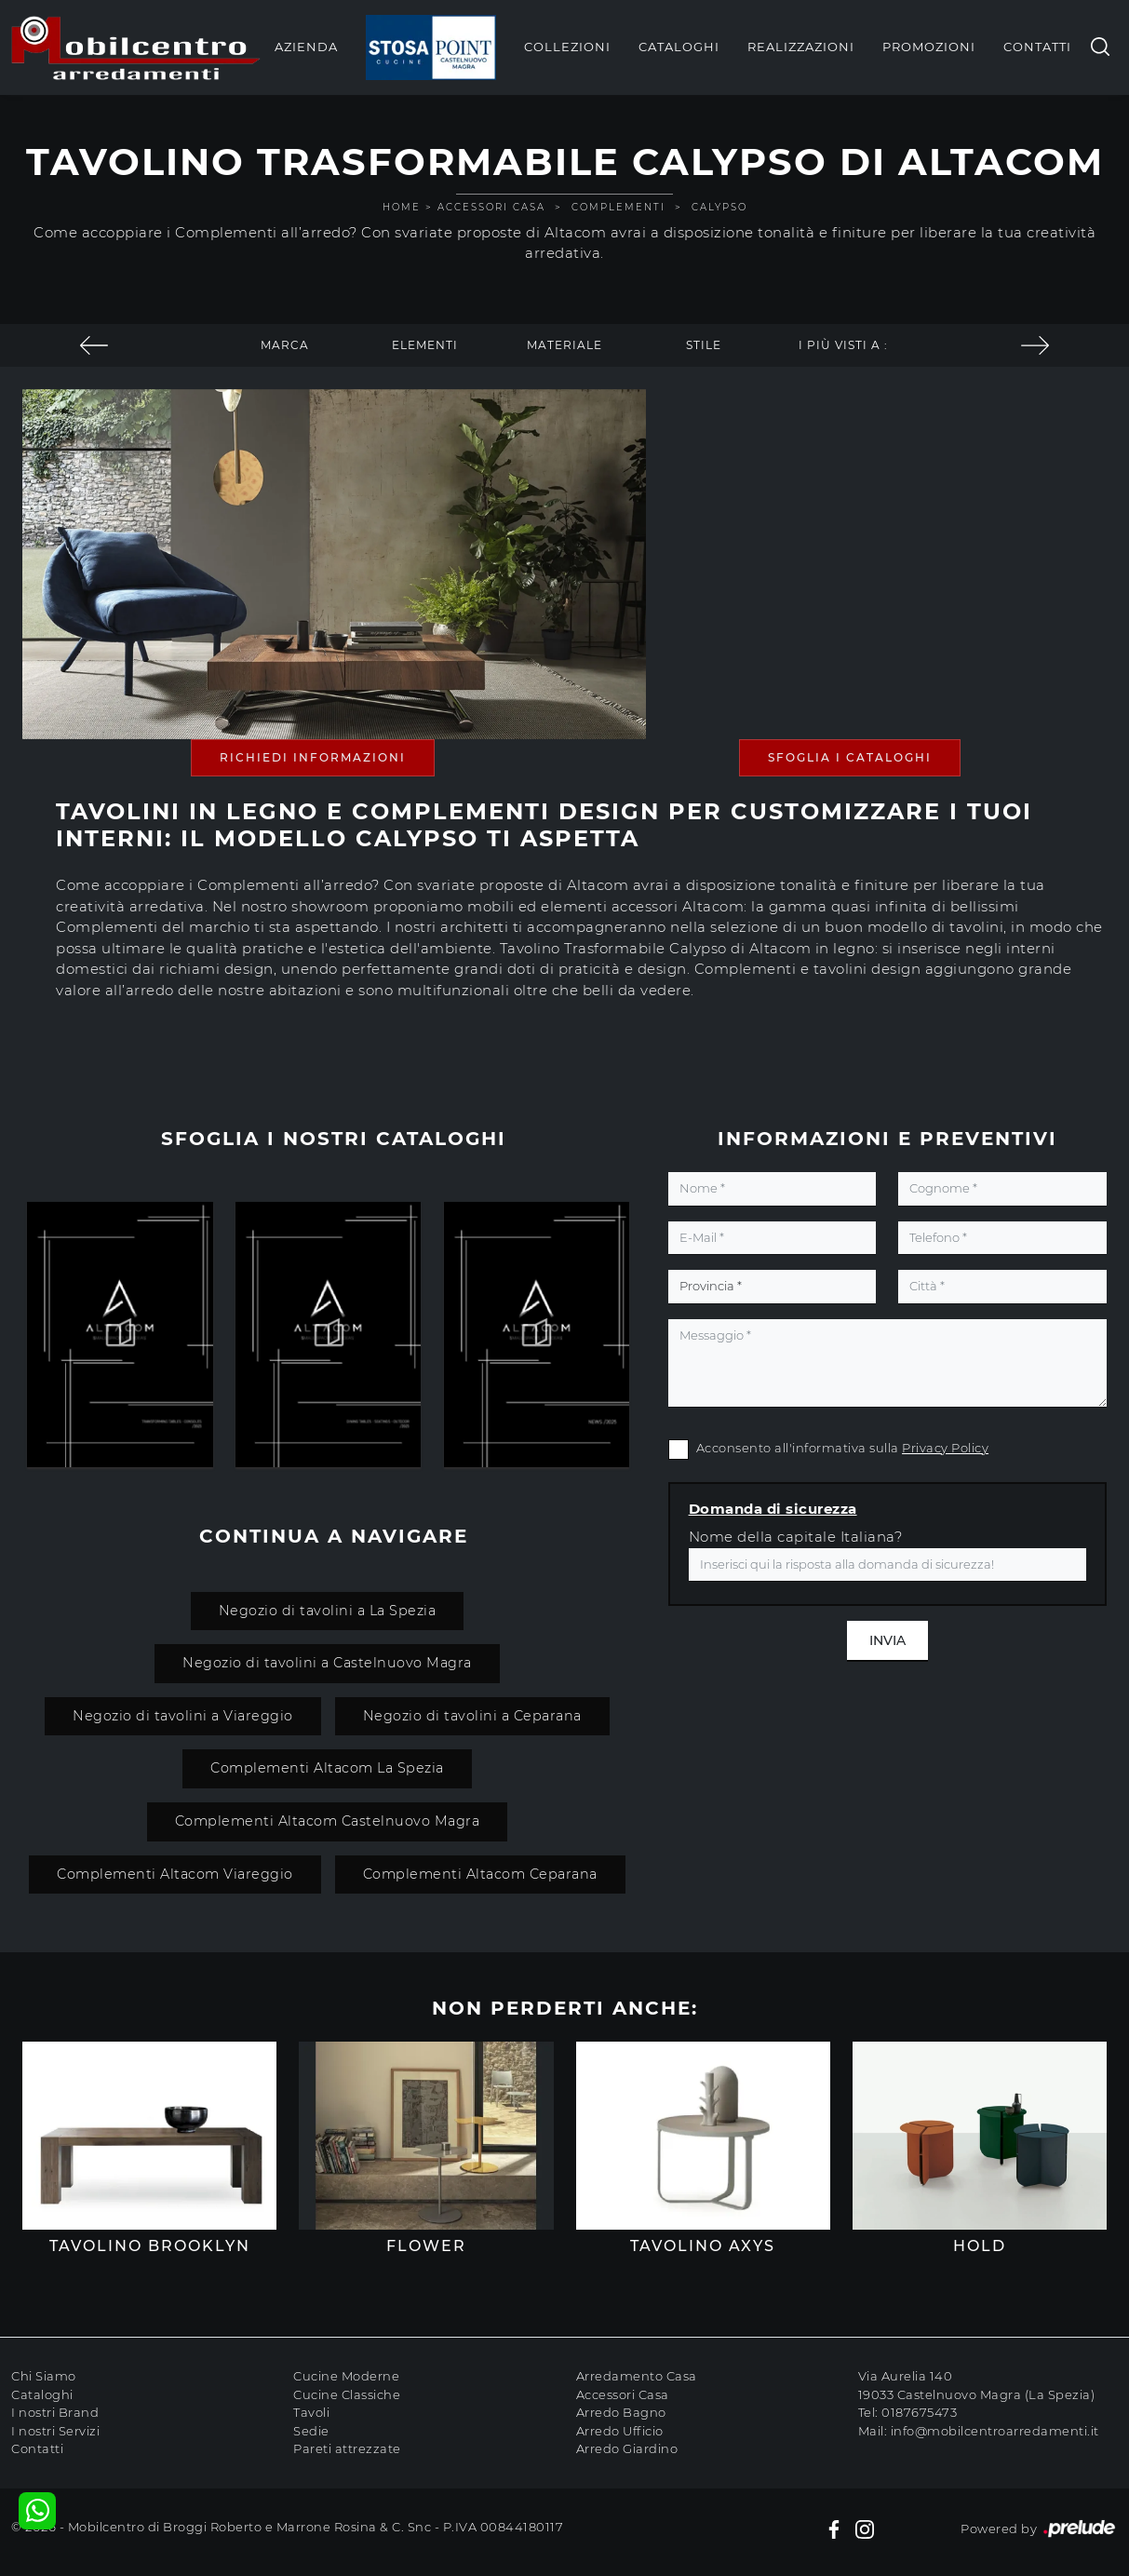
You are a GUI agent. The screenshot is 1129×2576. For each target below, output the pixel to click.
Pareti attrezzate (347, 2448)
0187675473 (919, 2412)
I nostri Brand (55, 2412)
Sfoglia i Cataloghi (850, 757)
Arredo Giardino (627, 2448)
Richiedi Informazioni (313, 757)
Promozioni (928, 46)
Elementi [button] (425, 345)
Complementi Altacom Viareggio (175, 1874)
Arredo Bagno (621, 2412)
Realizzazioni (800, 46)
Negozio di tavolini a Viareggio (183, 1715)
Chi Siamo (43, 2375)
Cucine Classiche (346, 2394)
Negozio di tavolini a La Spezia (328, 1610)
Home (402, 207)
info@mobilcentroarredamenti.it (995, 2430)
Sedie (311, 2430)
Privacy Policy (945, 1447)
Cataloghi (678, 46)
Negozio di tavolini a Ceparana (472, 1715)
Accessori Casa (491, 207)
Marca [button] (285, 345)
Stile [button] (703, 345)
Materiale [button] (564, 345)
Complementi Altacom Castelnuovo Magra (327, 1821)
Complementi (618, 207)
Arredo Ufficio (620, 2430)
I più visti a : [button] (843, 345)
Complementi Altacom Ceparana (480, 1874)
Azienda (306, 46)
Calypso (719, 207)
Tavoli (311, 2412)
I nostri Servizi (55, 2430)
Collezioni (567, 46)
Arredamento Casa (636, 2375)
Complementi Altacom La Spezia (327, 1768)
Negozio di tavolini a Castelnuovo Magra (327, 1662)
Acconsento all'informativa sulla (842, 1447)
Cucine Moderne (346, 2375)
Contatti (1037, 46)
